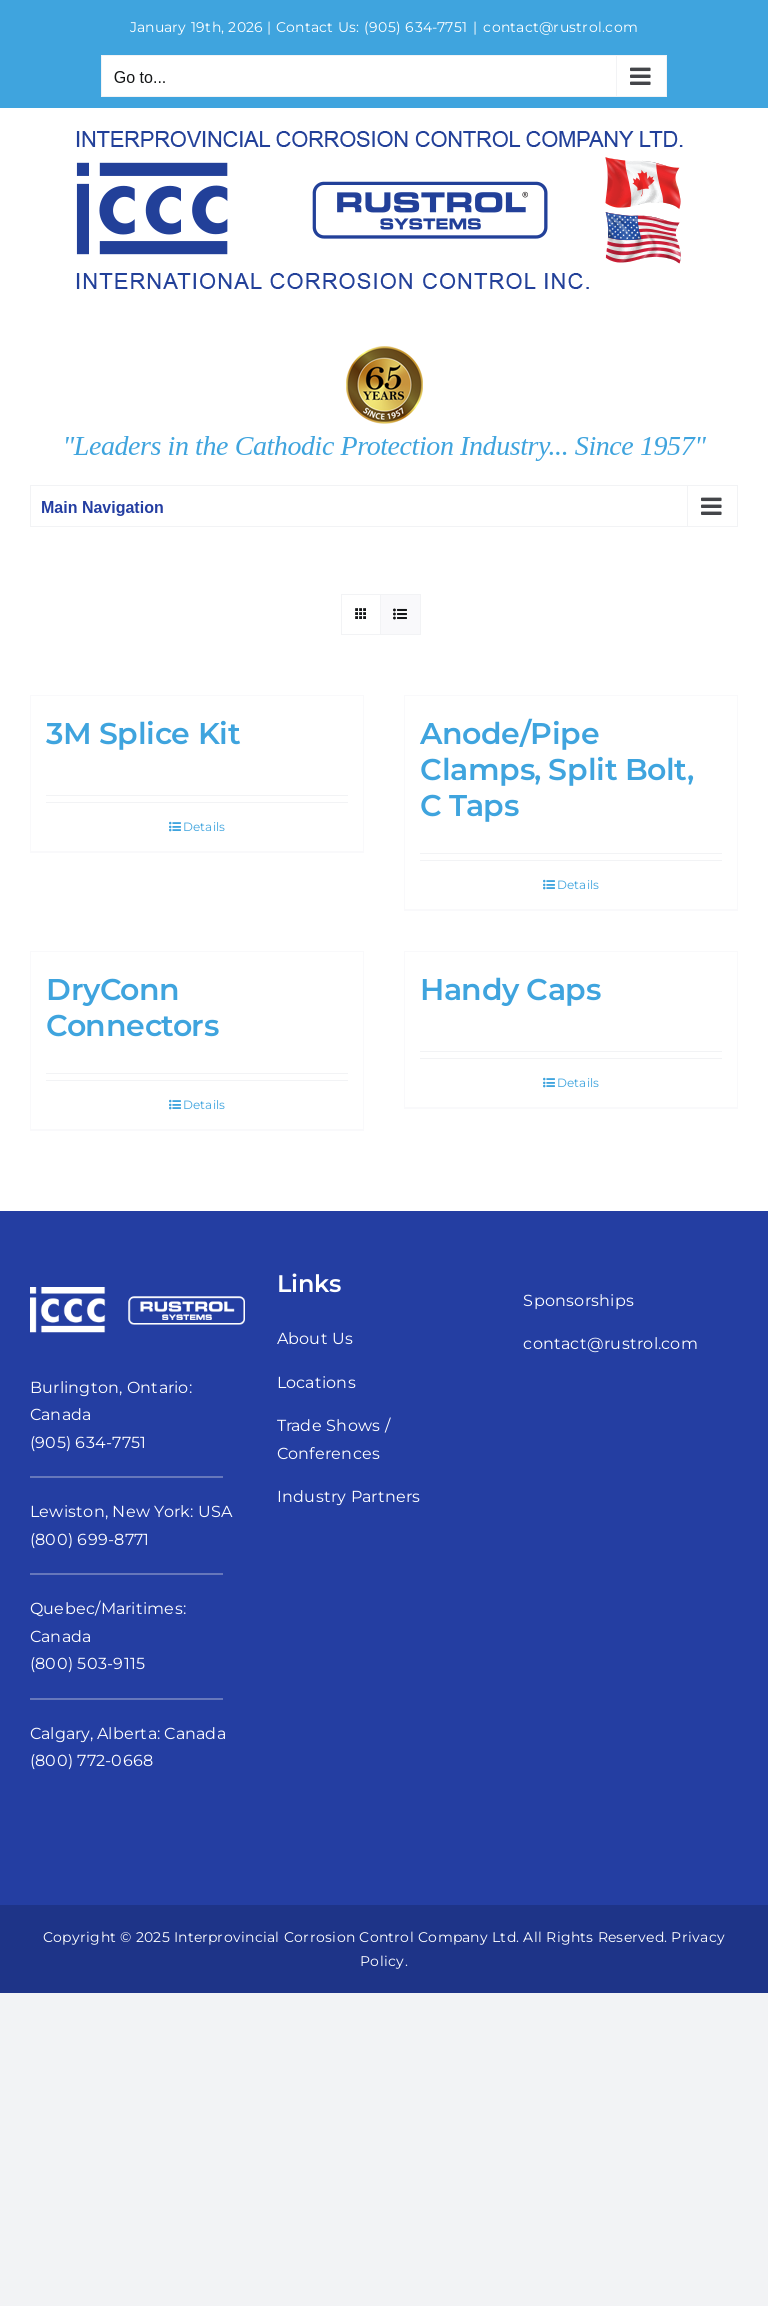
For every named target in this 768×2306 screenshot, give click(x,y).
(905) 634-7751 (415, 27)
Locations (316, 1382)
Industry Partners (349, 1496)
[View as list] (400, 614)
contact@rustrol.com (560, 27)
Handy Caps (510, 989)
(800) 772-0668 (91, 1760)
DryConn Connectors (132, 1007)
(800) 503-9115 (87, 1663)
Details (204, 826)
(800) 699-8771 (89, 1539)
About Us (315, 1338)
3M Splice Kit (143, 733)
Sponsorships (578, 1300)
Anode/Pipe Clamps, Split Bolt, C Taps (556, 769)
